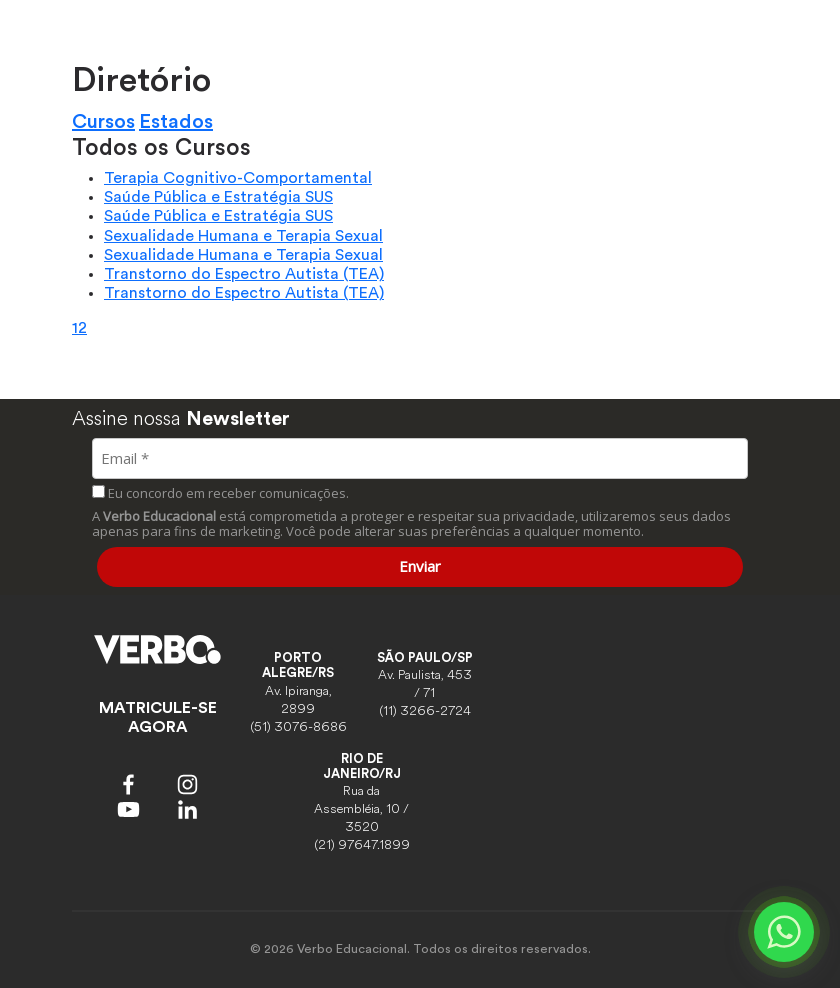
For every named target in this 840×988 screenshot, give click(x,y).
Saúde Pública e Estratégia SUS (218, 197)
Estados (176, 122)
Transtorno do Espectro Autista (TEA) (244, 274)
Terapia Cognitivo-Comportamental (238, 178)
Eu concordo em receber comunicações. (220, 493)
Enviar (420, 566)
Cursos (103, 122)
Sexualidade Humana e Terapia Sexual (243, 236)
